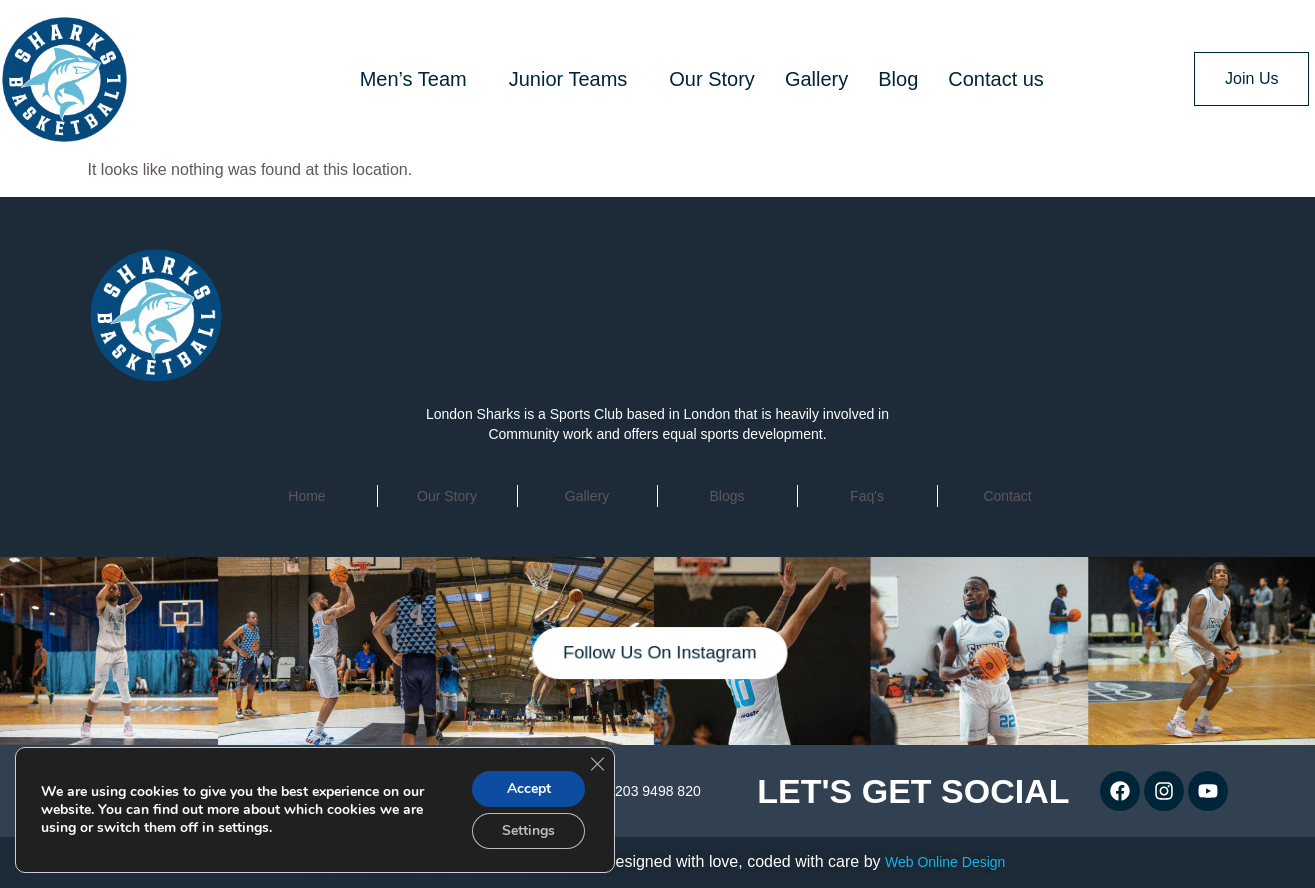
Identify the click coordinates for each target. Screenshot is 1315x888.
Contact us (996, 79)
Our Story (712, 79)
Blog (898, 79)
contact (1007, 496)
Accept (529, 788)
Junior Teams (568, 79)
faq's (867, 496)
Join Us (1251, 78)
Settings (528, 830)
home (306, 496)
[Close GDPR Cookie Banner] (597, 764)
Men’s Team (413, 79)
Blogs (726, 496)
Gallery (816, 79)
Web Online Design (945, 862)
